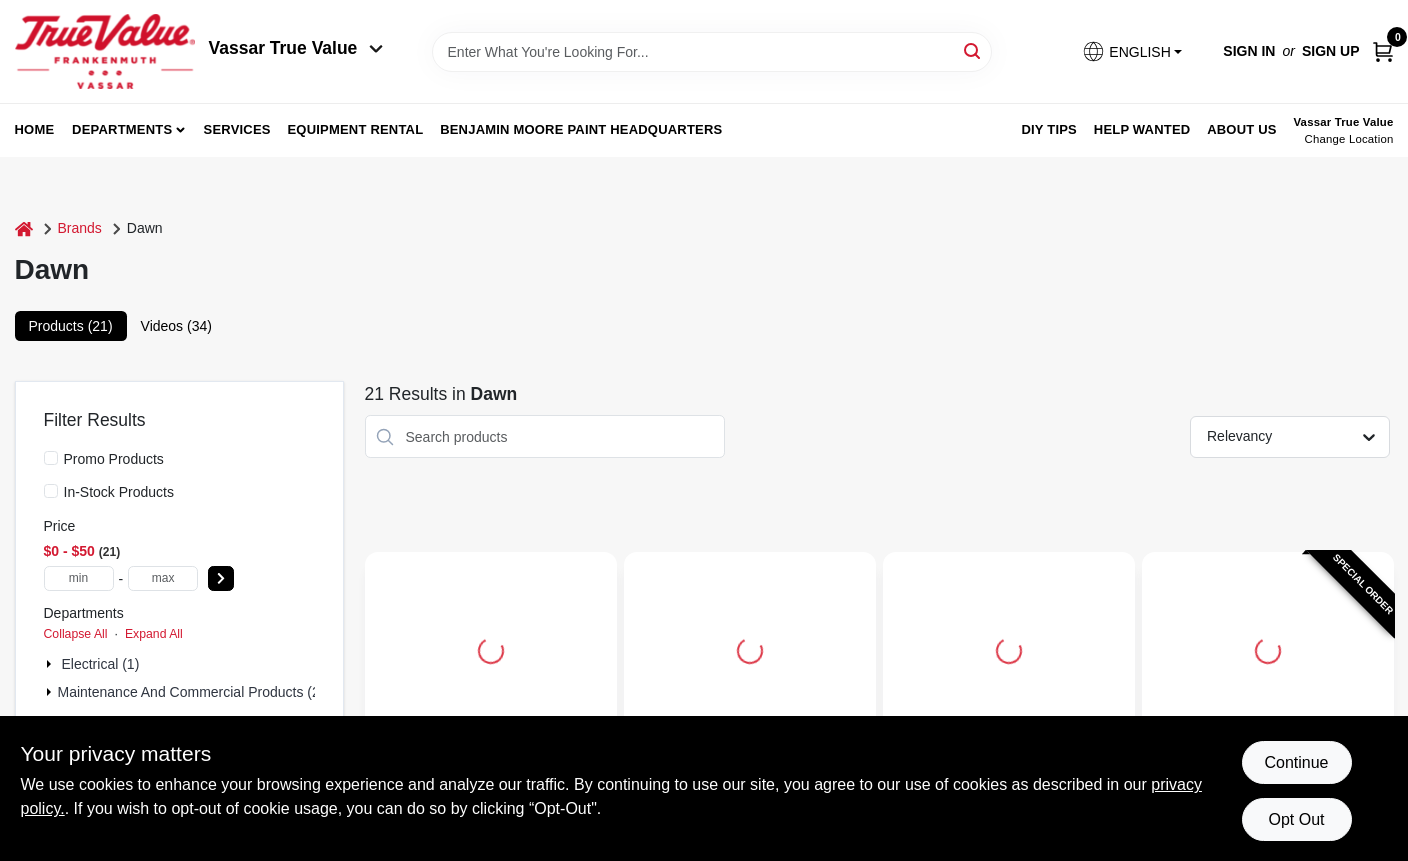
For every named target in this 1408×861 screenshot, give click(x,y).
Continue (1296, 762)
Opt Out (1296, 819)
